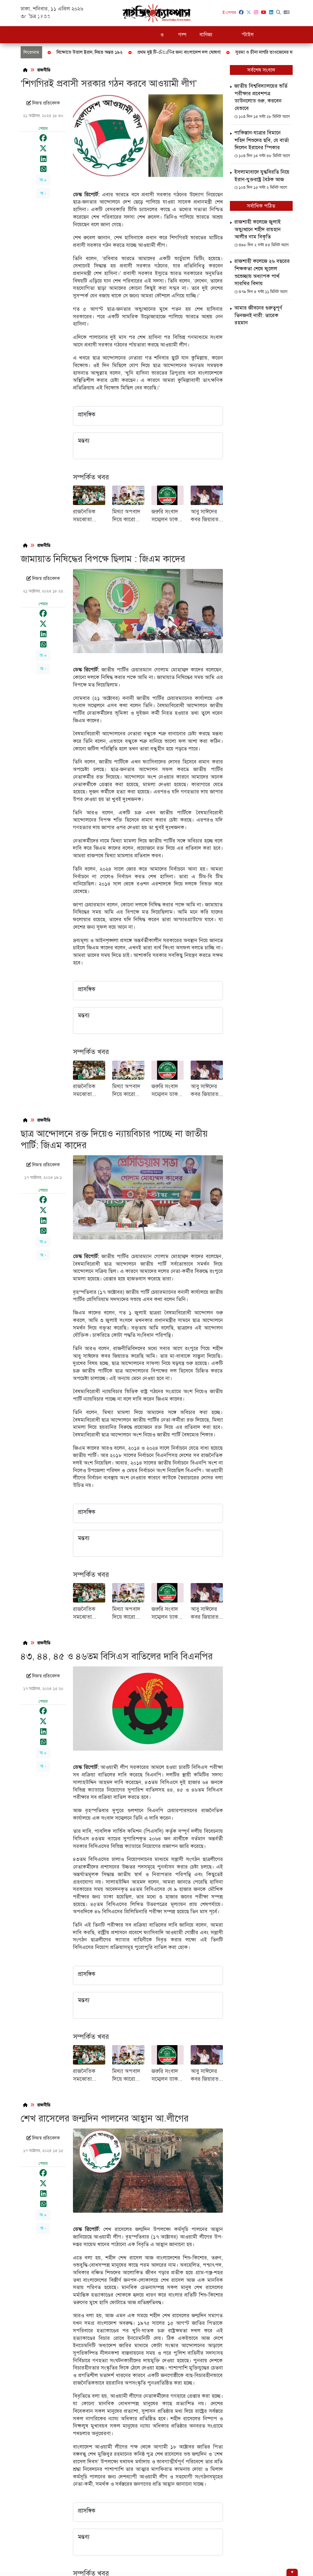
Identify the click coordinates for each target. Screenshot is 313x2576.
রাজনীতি (106, 17)
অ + (43, 180)
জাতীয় (66, 17)
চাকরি (150, 17)
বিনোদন (269, 17)
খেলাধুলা (229, 17)
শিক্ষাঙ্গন (129, 17)
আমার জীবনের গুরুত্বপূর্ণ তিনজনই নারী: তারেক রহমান (258, 315)
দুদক (85, 17)
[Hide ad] (292, 2572)
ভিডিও (291, 17)
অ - (43, 193)
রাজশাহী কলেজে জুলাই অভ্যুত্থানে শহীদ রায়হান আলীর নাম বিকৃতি (257, 229)
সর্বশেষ (45, 17)
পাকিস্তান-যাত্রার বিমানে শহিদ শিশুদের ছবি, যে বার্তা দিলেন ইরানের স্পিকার (261, 140)
